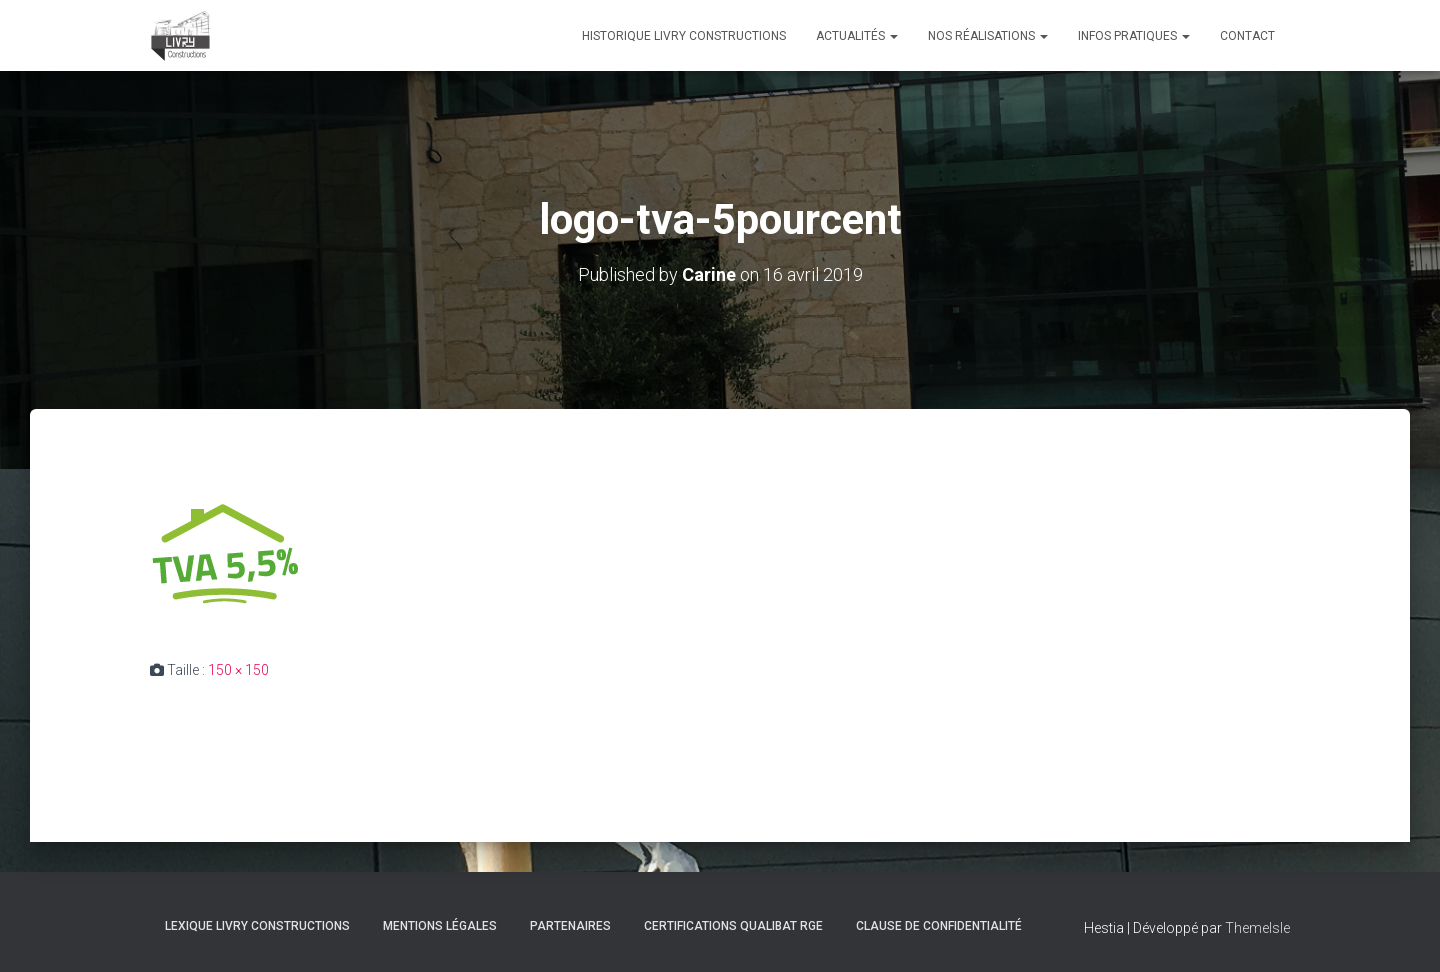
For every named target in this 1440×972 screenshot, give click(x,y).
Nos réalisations (988, 36)
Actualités (857, 36)
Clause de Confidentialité (939, 926)
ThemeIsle (1257, 928)
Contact (1247, 36)
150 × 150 (238, 670)
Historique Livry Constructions (684, 36)
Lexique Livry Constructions (257, 926)
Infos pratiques (1134, 36)
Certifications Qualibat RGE (733, 926)
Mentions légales (440, 926)
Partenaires (570, 926)
